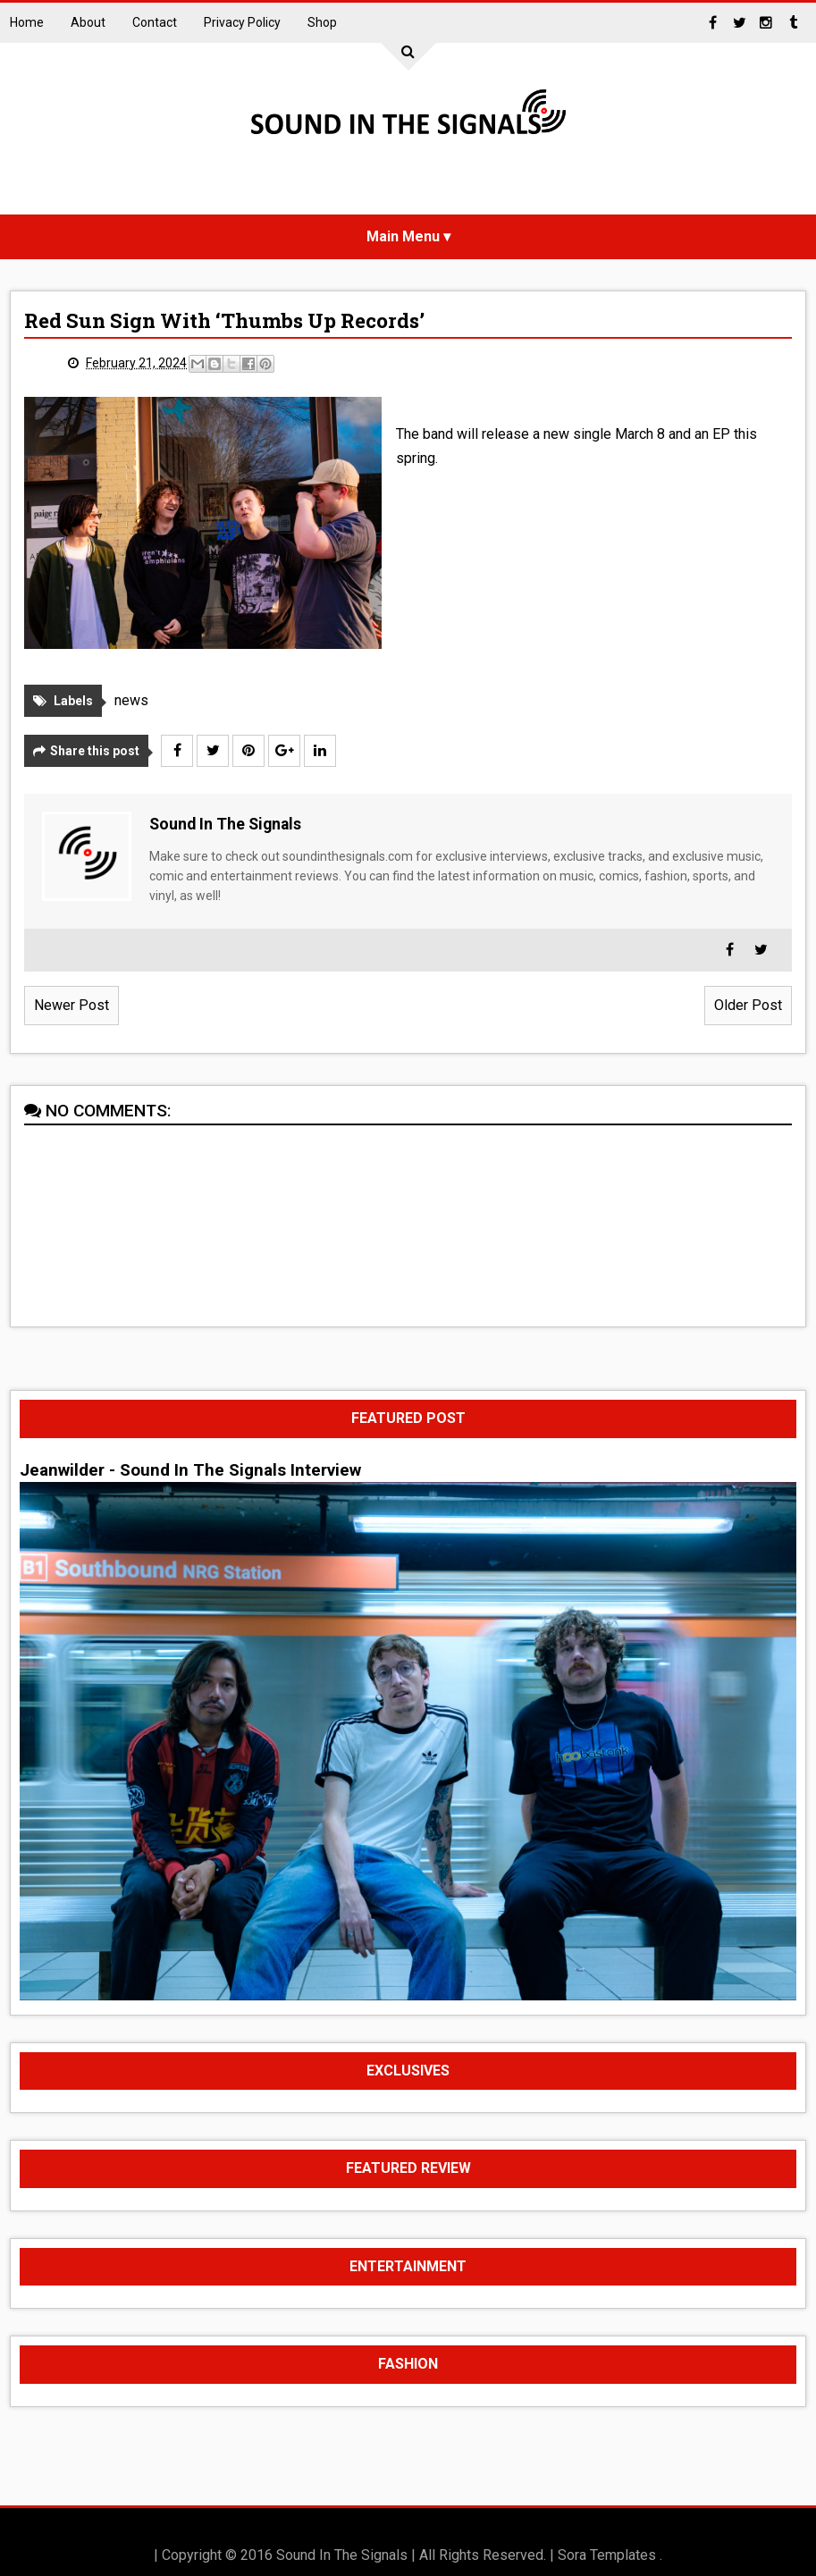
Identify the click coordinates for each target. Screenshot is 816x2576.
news (131, 700)
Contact (154, 22)
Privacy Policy (242, 22)
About (88, 22)
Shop (322, 22)
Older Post (748, 1005)
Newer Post (71, 1005)
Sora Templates (607, 2555)
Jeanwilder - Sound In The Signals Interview (190, 1470)
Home (27, 22)
